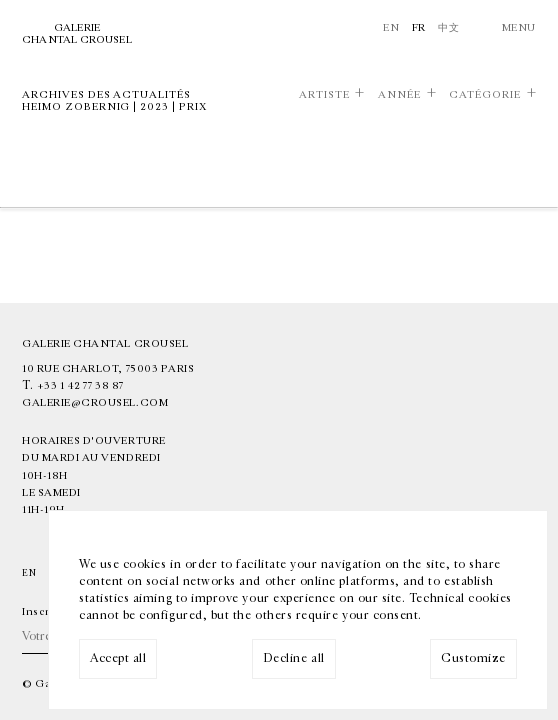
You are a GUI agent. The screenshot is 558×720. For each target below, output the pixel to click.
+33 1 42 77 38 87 (80, 385)
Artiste (324, 95)
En (391, 27)
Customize (473, 658)
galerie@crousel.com (95, 402)
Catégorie (485, 95)
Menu (519, 27)
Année (399, 95)
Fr (419, 27)
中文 (448, 27)
